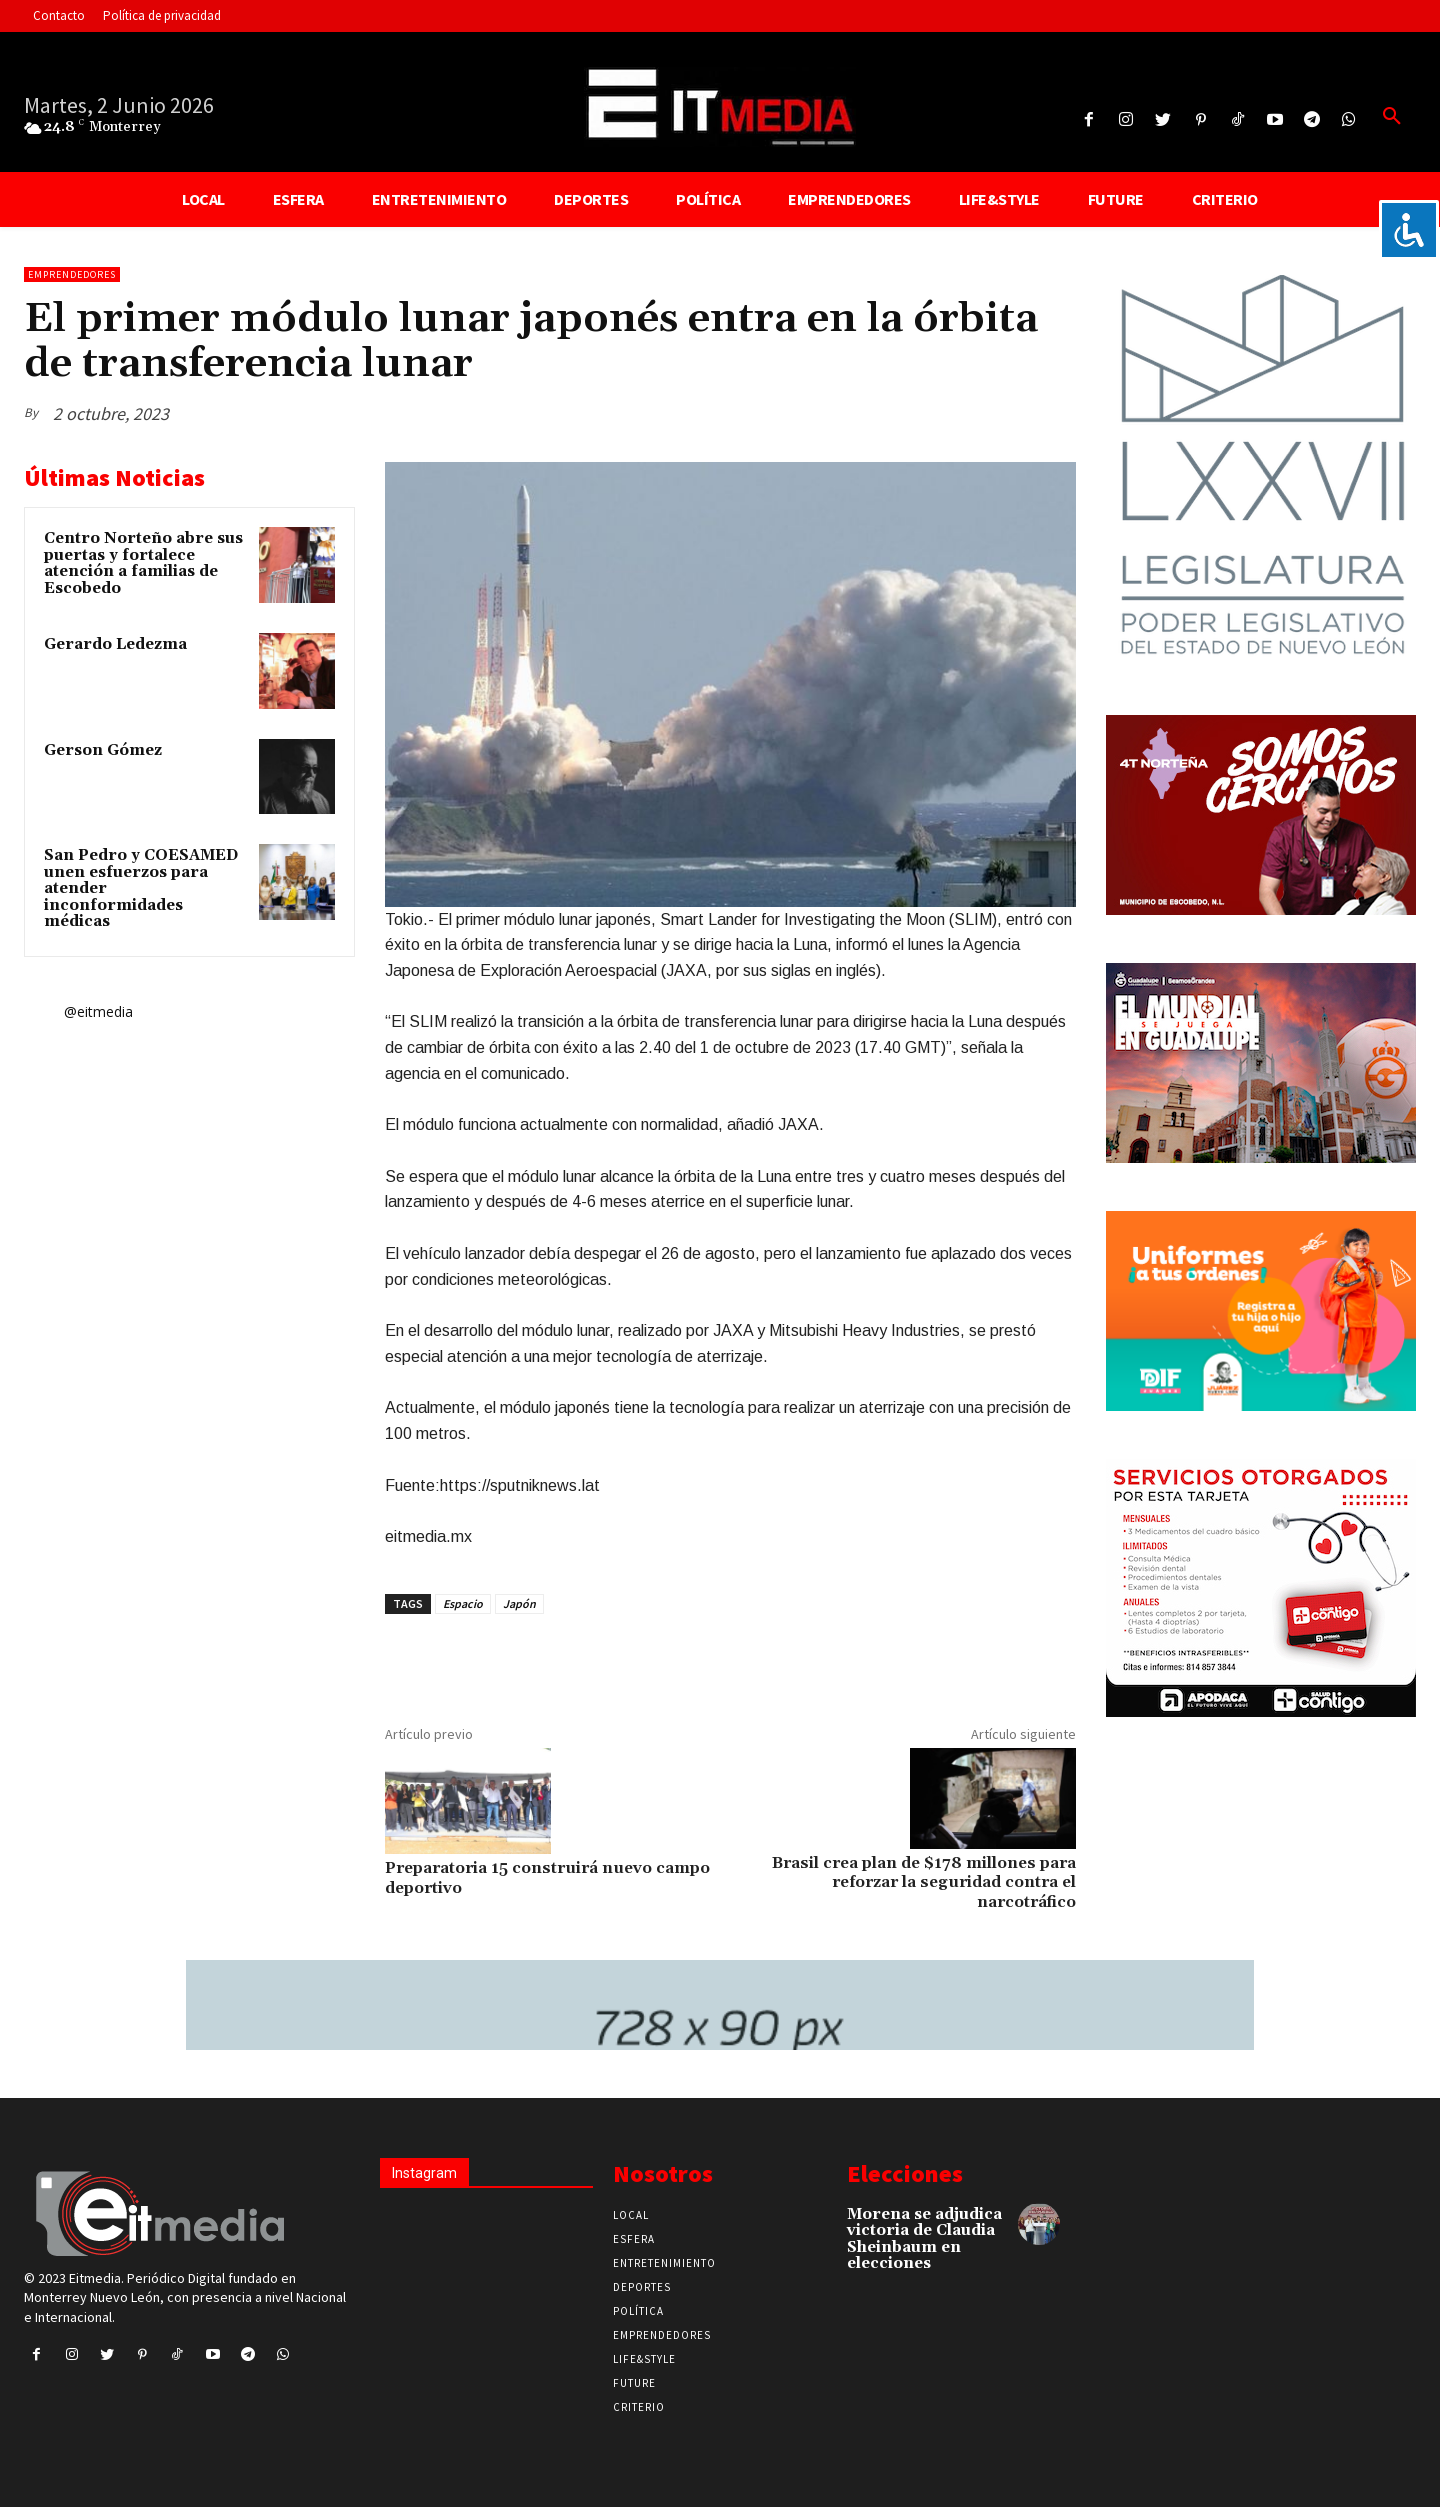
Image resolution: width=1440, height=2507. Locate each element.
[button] (1392, 117)
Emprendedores (72, 274)
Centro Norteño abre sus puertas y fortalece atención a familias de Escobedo (143, 563)
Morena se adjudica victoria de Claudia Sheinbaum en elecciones (924, 2239)
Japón (519, 1603)
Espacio (463, 1603)
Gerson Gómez (103, 750)
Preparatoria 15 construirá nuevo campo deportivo (547, 1877)
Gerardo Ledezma (115, 644)
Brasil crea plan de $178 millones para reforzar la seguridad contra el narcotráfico (924, 1882)
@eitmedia (98, 1011)
